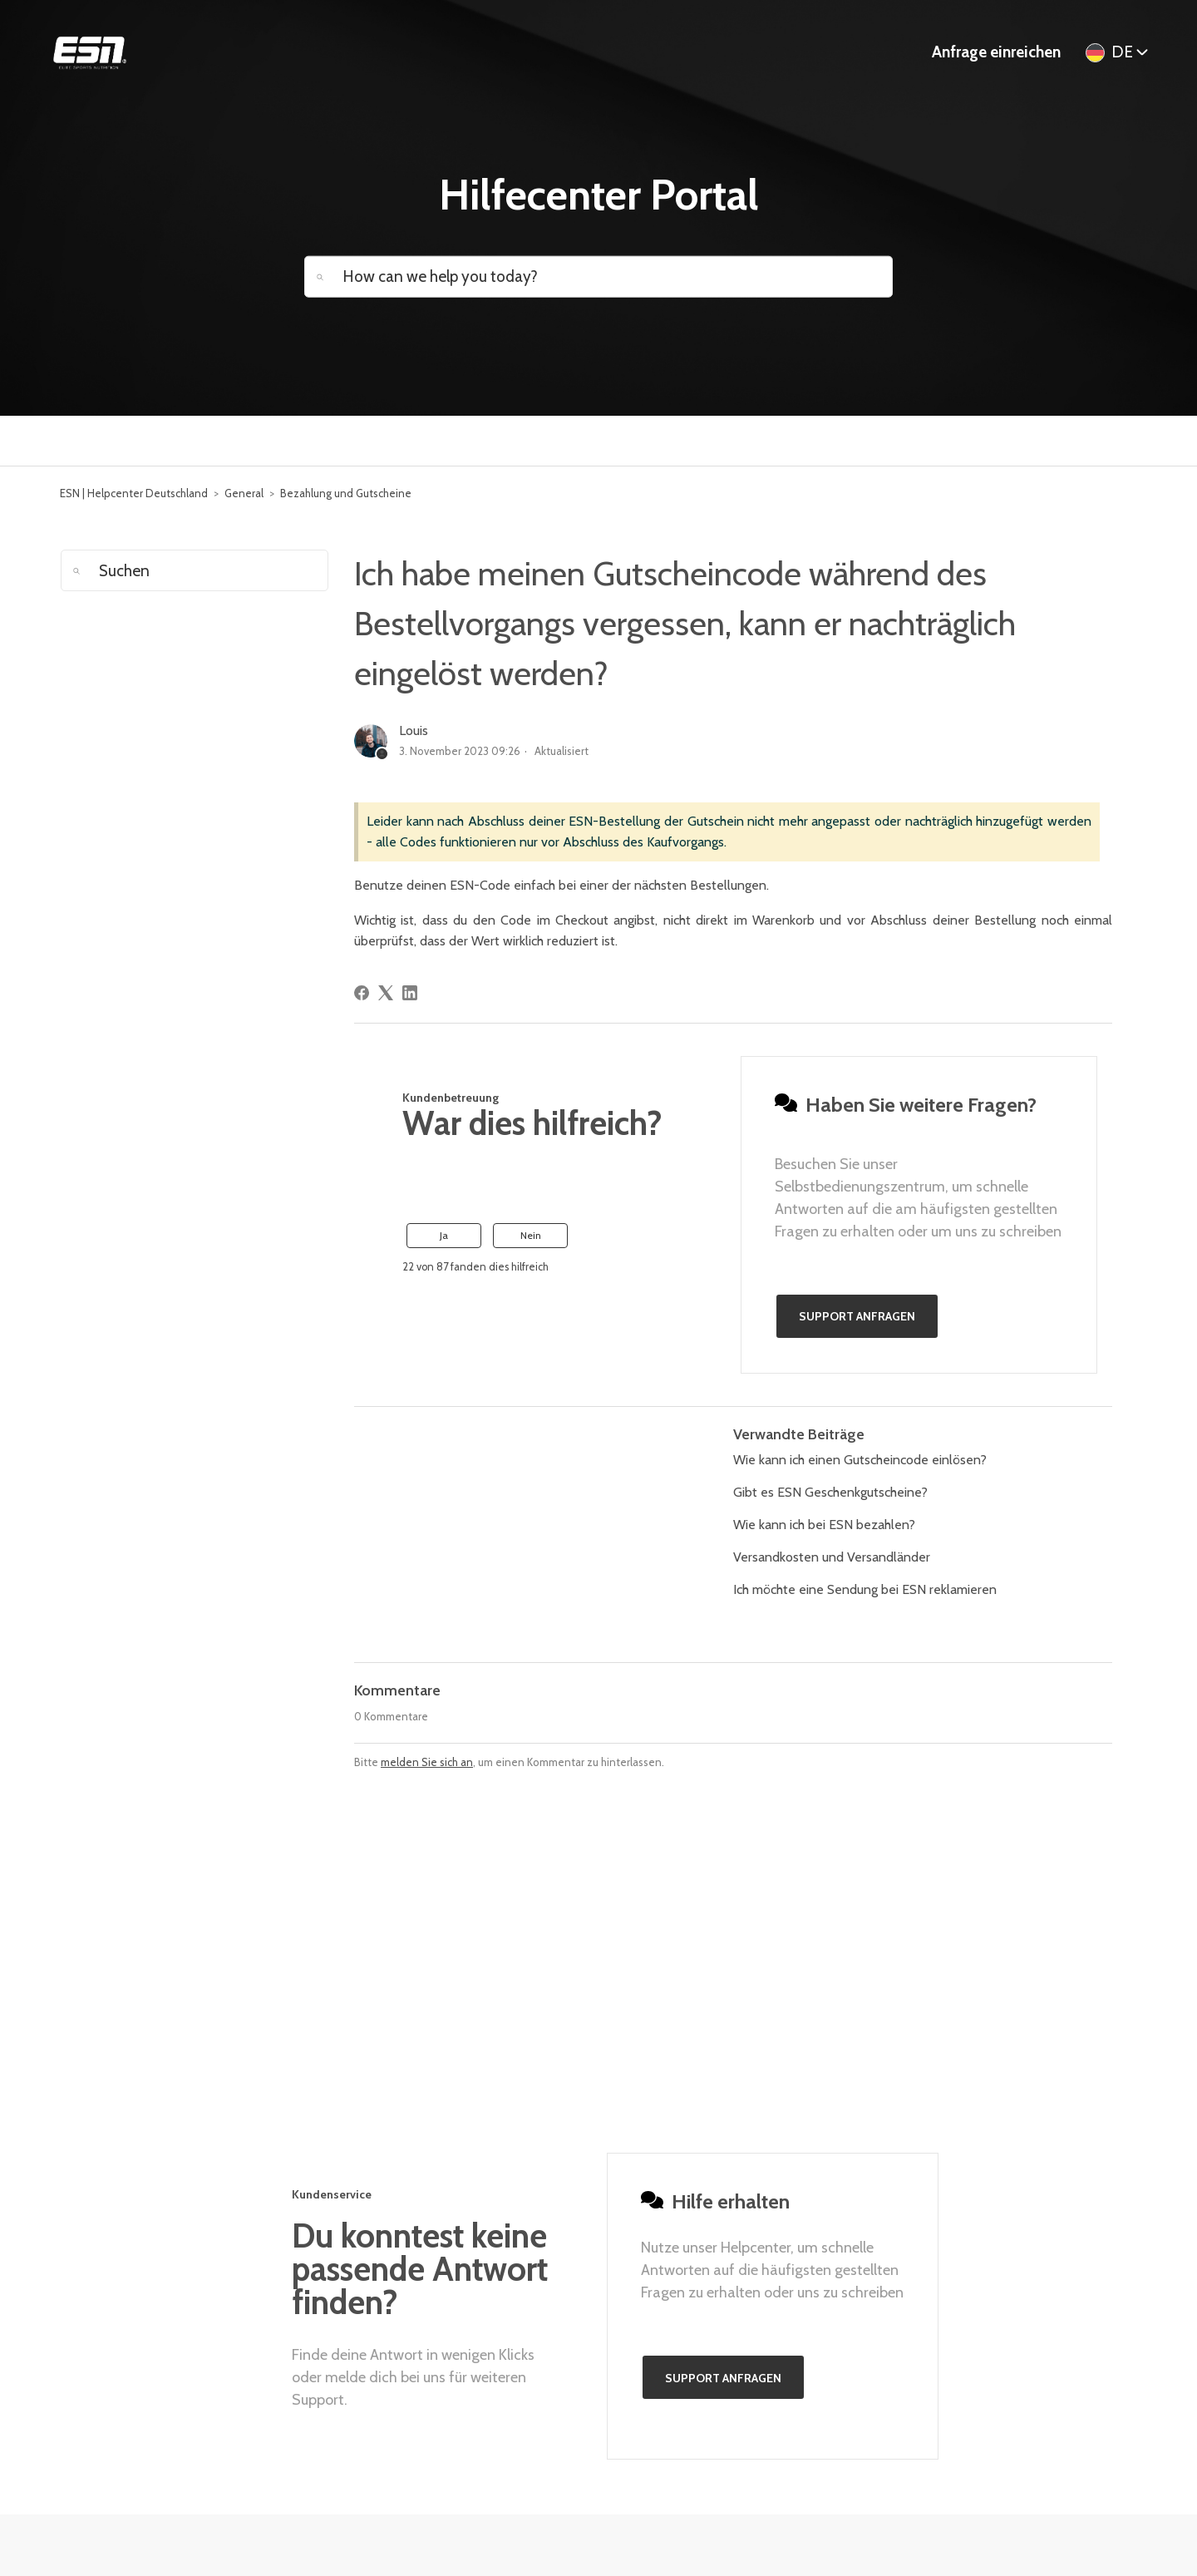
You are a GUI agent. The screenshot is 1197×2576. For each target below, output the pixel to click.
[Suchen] (194, 570)
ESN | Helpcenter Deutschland (134, 493)
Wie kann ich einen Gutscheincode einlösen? (860, 1460)
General (244, 493)
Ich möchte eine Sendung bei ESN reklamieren (865, 1589)
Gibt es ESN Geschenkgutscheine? (830, 1492)
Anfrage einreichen (996, 52)
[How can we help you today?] (598, 276)
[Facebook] (361, 992)
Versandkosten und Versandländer (831, 1557)
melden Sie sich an (427, 1762)
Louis (413, 730)
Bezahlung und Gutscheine (345, 493)
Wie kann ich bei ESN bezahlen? (824, 1524)
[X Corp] (385, 992)
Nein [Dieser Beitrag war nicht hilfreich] (530, 1235)
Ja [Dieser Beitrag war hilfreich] (444, 1235)
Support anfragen (857, 1316)
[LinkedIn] (409, 992)
